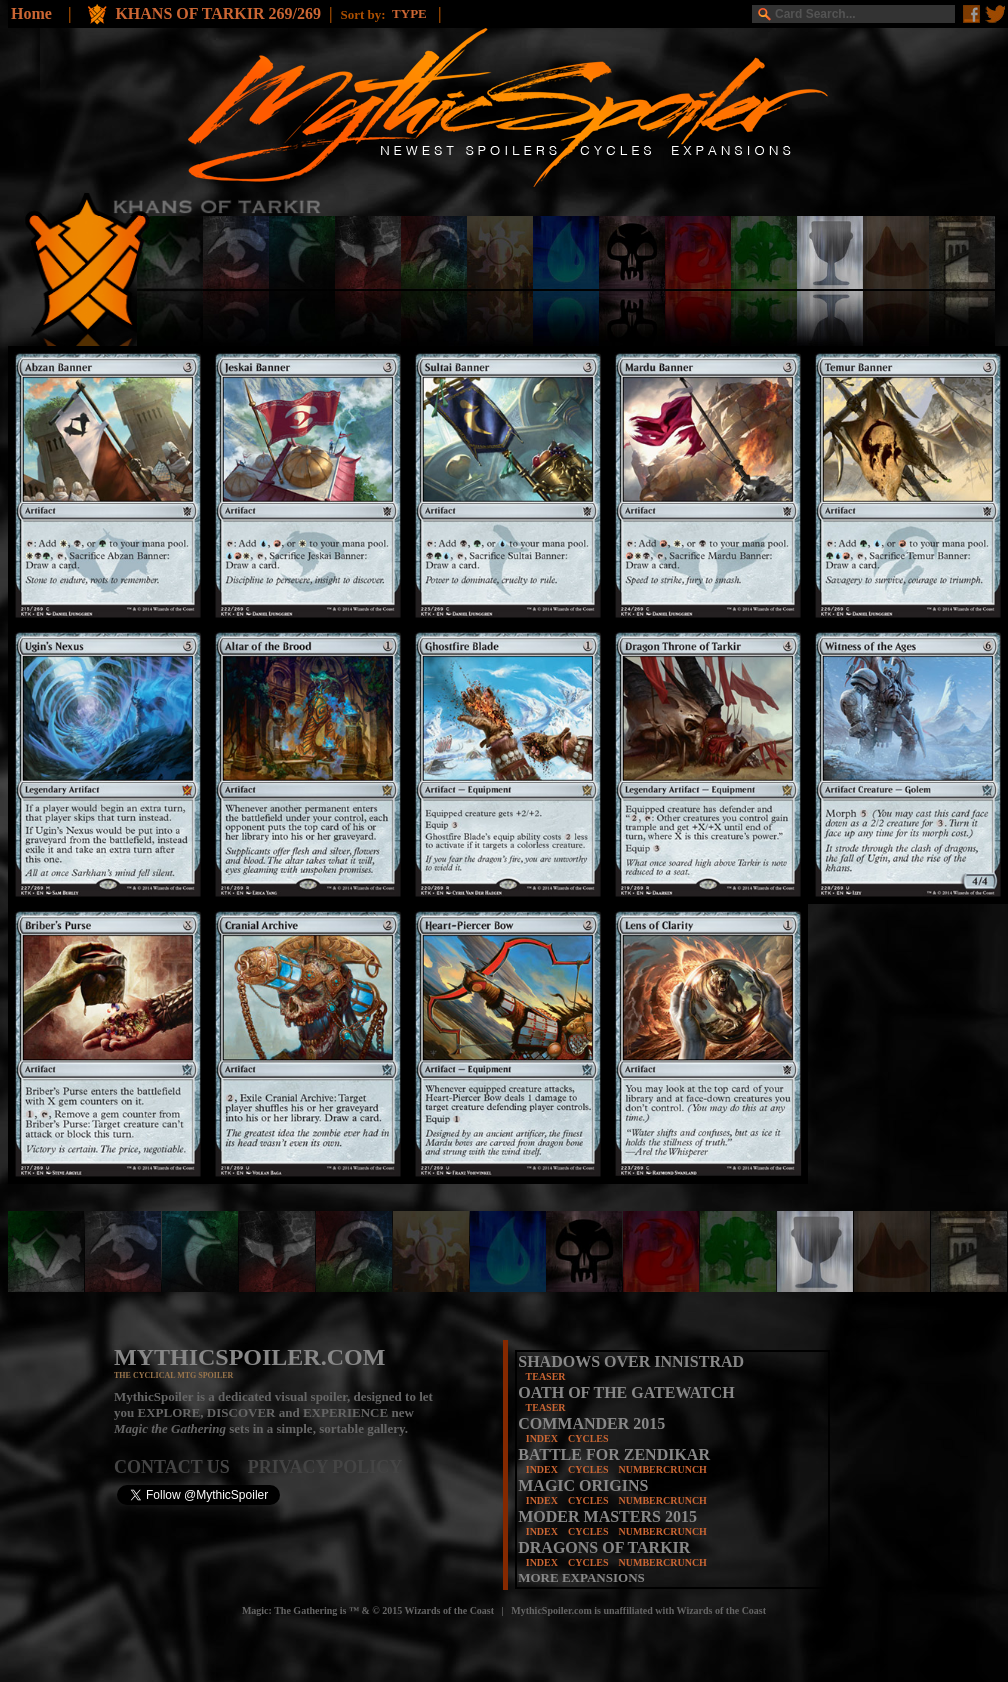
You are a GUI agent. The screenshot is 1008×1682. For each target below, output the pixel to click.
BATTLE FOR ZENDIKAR (614, 1454)
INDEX (542, 1438)
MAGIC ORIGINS (583, 1485)
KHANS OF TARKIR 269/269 (218, 13)
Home (31, 13)
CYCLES (588, 1438)
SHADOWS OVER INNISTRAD (631, 1361)
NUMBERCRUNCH (663, 1469)
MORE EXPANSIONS (581, 1577)
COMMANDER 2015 (591, 1423)
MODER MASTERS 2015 (607, 1516)
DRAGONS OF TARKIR (604, 1547)
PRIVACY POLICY (325, 1467)
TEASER (546, 1376)
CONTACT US (181, 1467)
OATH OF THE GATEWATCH (626, 1392)
